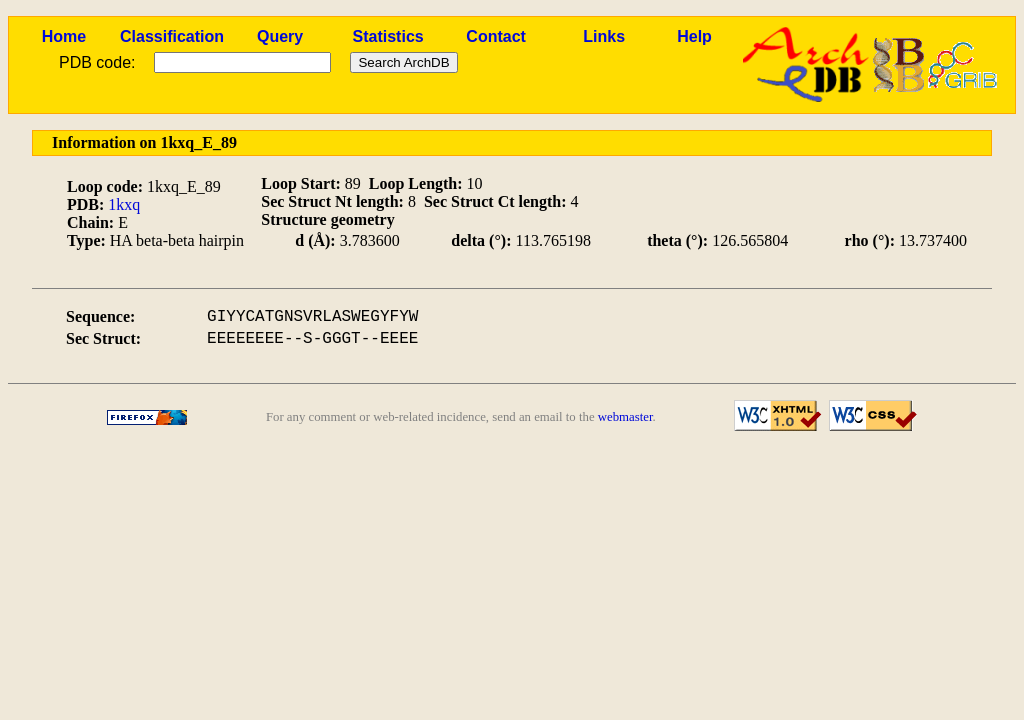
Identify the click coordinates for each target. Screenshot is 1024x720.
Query (280, 36)
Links (604, 36)
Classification (172, 36)
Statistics (388, 36)
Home (64, 36)
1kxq (124, 204)
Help (694, 36)
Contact (496, 36)
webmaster (625, 417)
